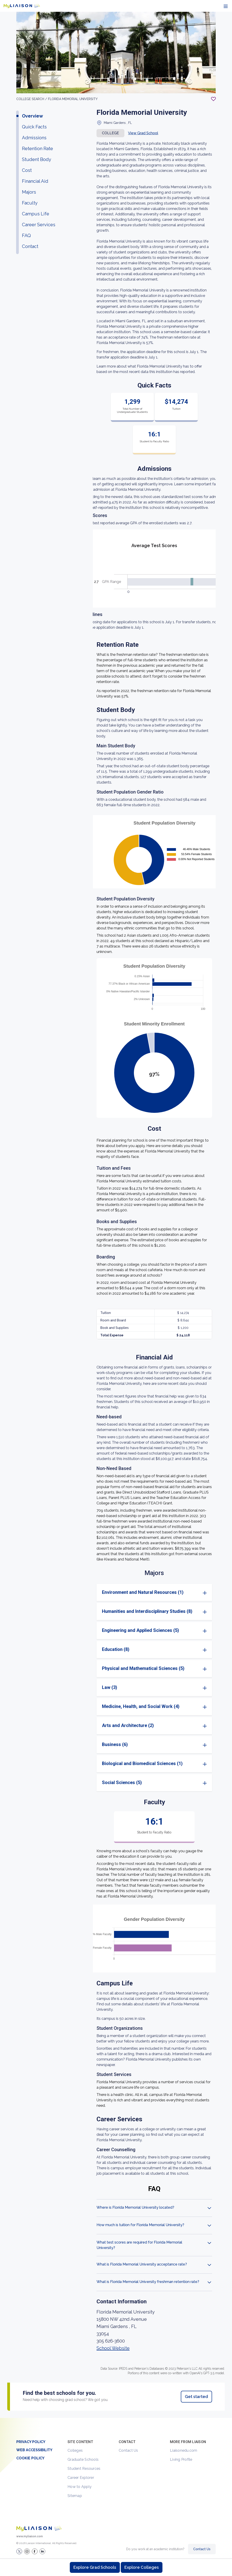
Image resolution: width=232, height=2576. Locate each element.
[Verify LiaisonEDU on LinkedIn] (42, 2551)
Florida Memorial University (73, 99)
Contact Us (128, 2450)
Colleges (75, 2450)
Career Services (38, 224)
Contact (30, 246)
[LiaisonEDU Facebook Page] (35, 2551)
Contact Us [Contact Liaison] (201, 2549)
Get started (196, 2396)
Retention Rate (37, 148)
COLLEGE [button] (110, 133)
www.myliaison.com (29, 2536)
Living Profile (181, 2459)
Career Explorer (81, 2477)
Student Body (36, 159)
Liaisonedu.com (183, 2450)
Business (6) (115, 1744)
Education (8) (115, 1649)
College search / (31, 99)
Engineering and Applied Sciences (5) (140, 1630)
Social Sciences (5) (122, 1782)
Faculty (30, 203)
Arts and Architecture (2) (128, 1725)
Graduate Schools (83, 2459)
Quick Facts (34, 127)
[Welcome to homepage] (39, 2528)
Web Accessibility (34, 2450)
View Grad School (143, 133)
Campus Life (35, 213)
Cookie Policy (30, 2458)
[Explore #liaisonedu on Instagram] (27, 2551)
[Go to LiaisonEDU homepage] (22, 6)
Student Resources (84, 2468)
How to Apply (80, 2487)
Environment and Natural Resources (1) (143, 1592)
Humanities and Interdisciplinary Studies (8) (147, 1611)
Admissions (34, 137)
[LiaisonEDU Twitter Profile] (19, 2551)
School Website (113, 2348)
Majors (29, 192)
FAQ (26, 235)
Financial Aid (35, 181)
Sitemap (75, 2496)
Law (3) (109, 1687)
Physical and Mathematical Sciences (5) (143, 1668)
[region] (116, 1215)
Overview (32, 116)
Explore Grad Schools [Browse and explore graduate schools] (94, 2567)
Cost (27, 170)
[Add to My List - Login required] (213, 99)
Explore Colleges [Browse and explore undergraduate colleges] (141, 2567)
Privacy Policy (30, 2442)
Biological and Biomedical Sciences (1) (142, 1763)
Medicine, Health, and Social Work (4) (140, 1706)
